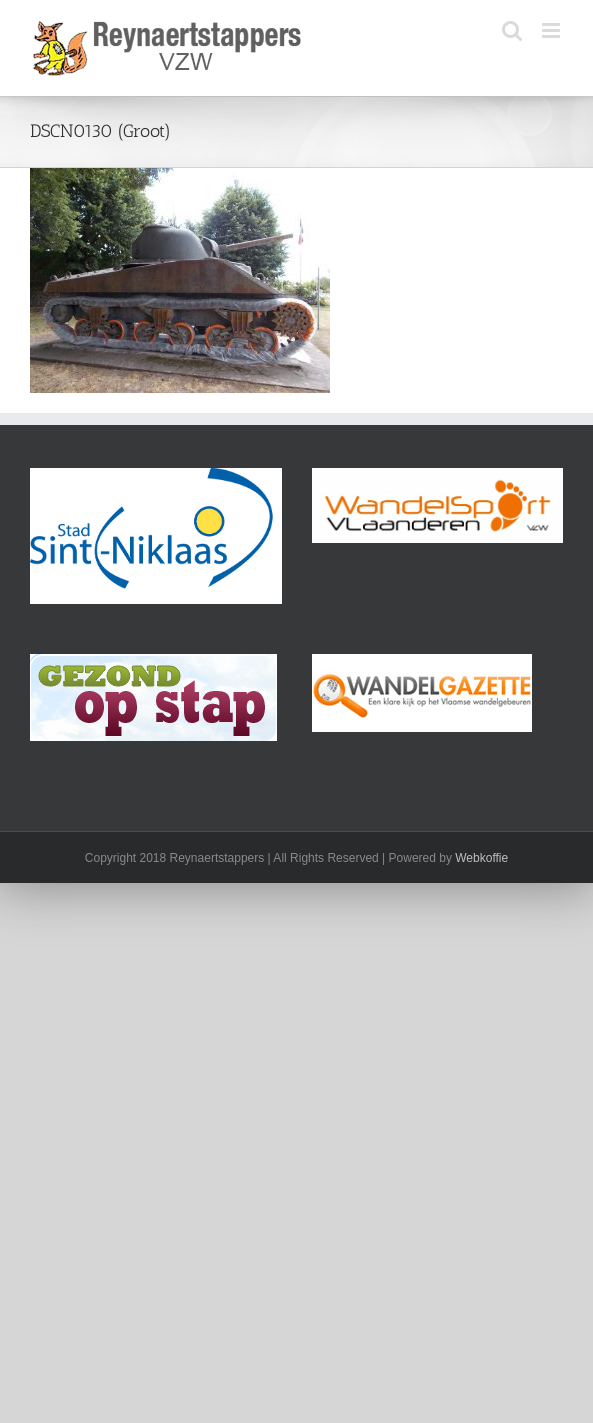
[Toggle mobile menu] (552, 30)
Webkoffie (481, 858)
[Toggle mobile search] (512, 30)
